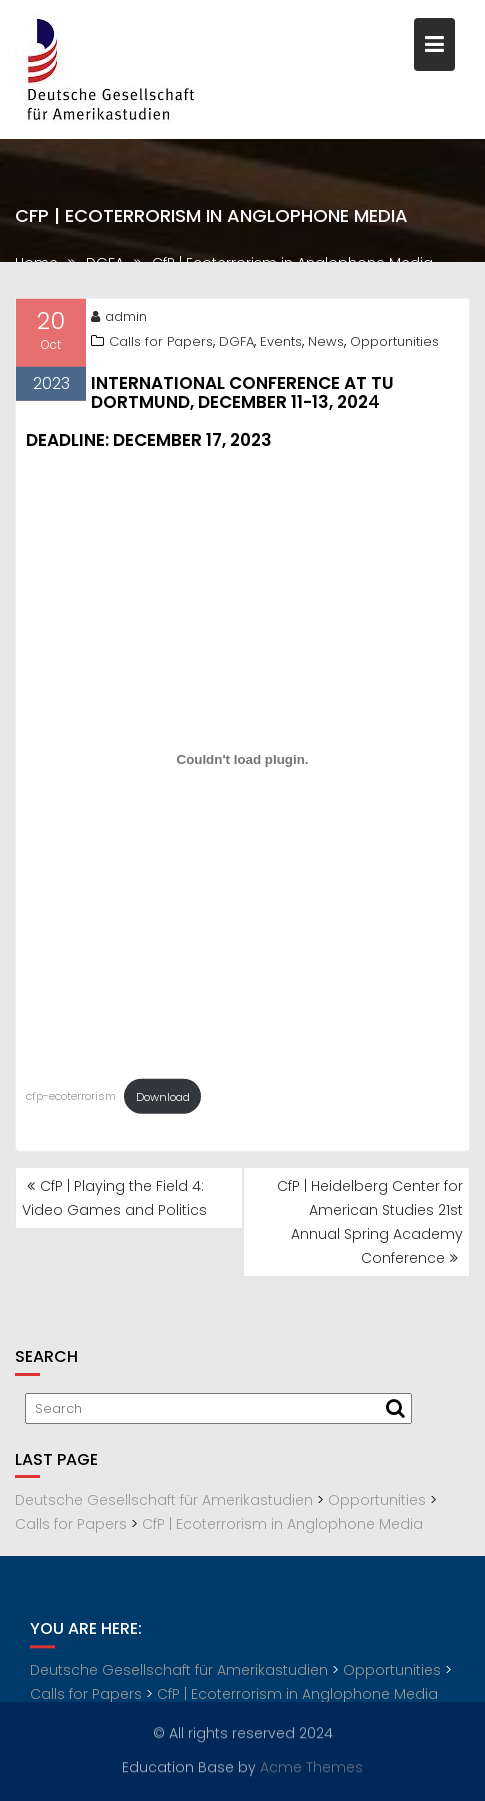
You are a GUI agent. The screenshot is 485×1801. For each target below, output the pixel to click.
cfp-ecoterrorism (71, 1101)
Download (163, 1101)
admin (119, 320)
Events (281, 345)
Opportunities (394, 345)
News (326, 345)
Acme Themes (311, 1766)
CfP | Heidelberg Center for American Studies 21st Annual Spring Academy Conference (370, 1222)
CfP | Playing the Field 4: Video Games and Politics (114, 1198)
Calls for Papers (161, 345)
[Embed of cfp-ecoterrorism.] (242, 764)
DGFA (236, 345)
